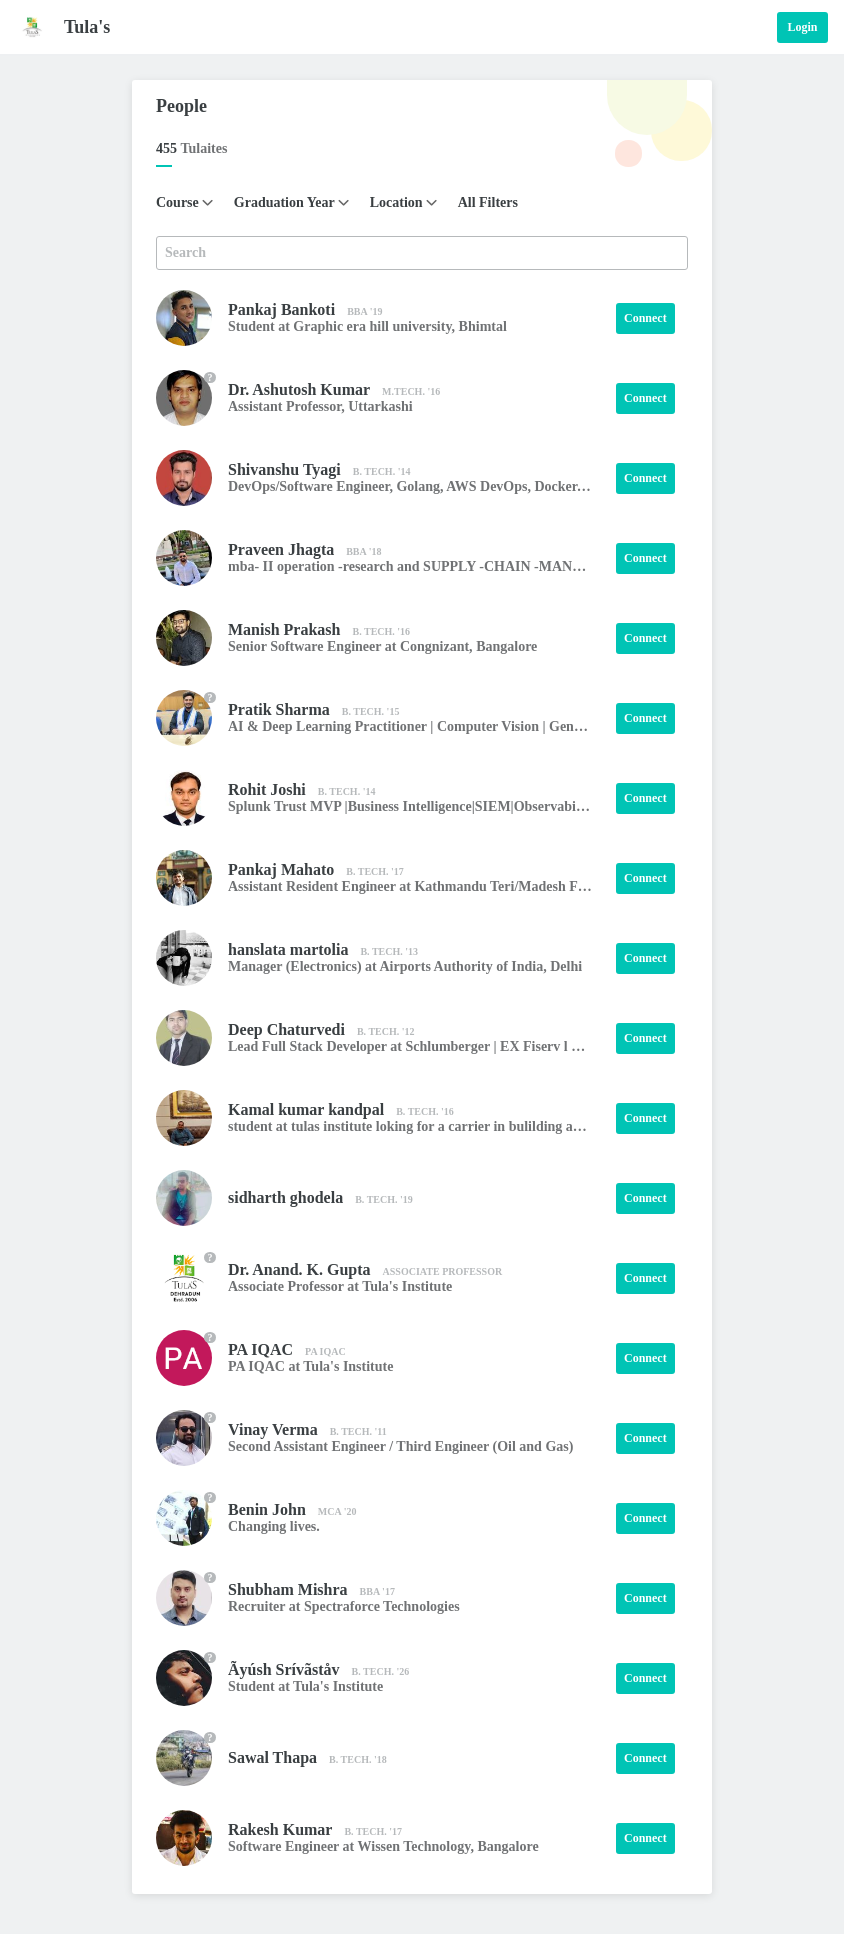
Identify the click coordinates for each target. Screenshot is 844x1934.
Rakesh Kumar (280, 1829)
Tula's (87, 27)
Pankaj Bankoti (281, 309)
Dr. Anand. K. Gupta (299, 1269)
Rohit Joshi (267, 789)
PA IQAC (260, 1349)
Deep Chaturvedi (286, 1029)
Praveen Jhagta (281, 549)
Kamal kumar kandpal (306, 1109)
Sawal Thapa (272, 1757)
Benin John (267, 1509)
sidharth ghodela (285, 1197)
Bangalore (506, 646)
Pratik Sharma (279, 709)
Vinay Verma (273, 1429)
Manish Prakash (284, 629)
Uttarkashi (380, 406)
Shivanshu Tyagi (284, 469)
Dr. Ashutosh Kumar (299, 389)
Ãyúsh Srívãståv (284, 1669)
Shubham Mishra (288, 1589)
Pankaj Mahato (281, 869)
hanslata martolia (288, 949)
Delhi (566, 966)
